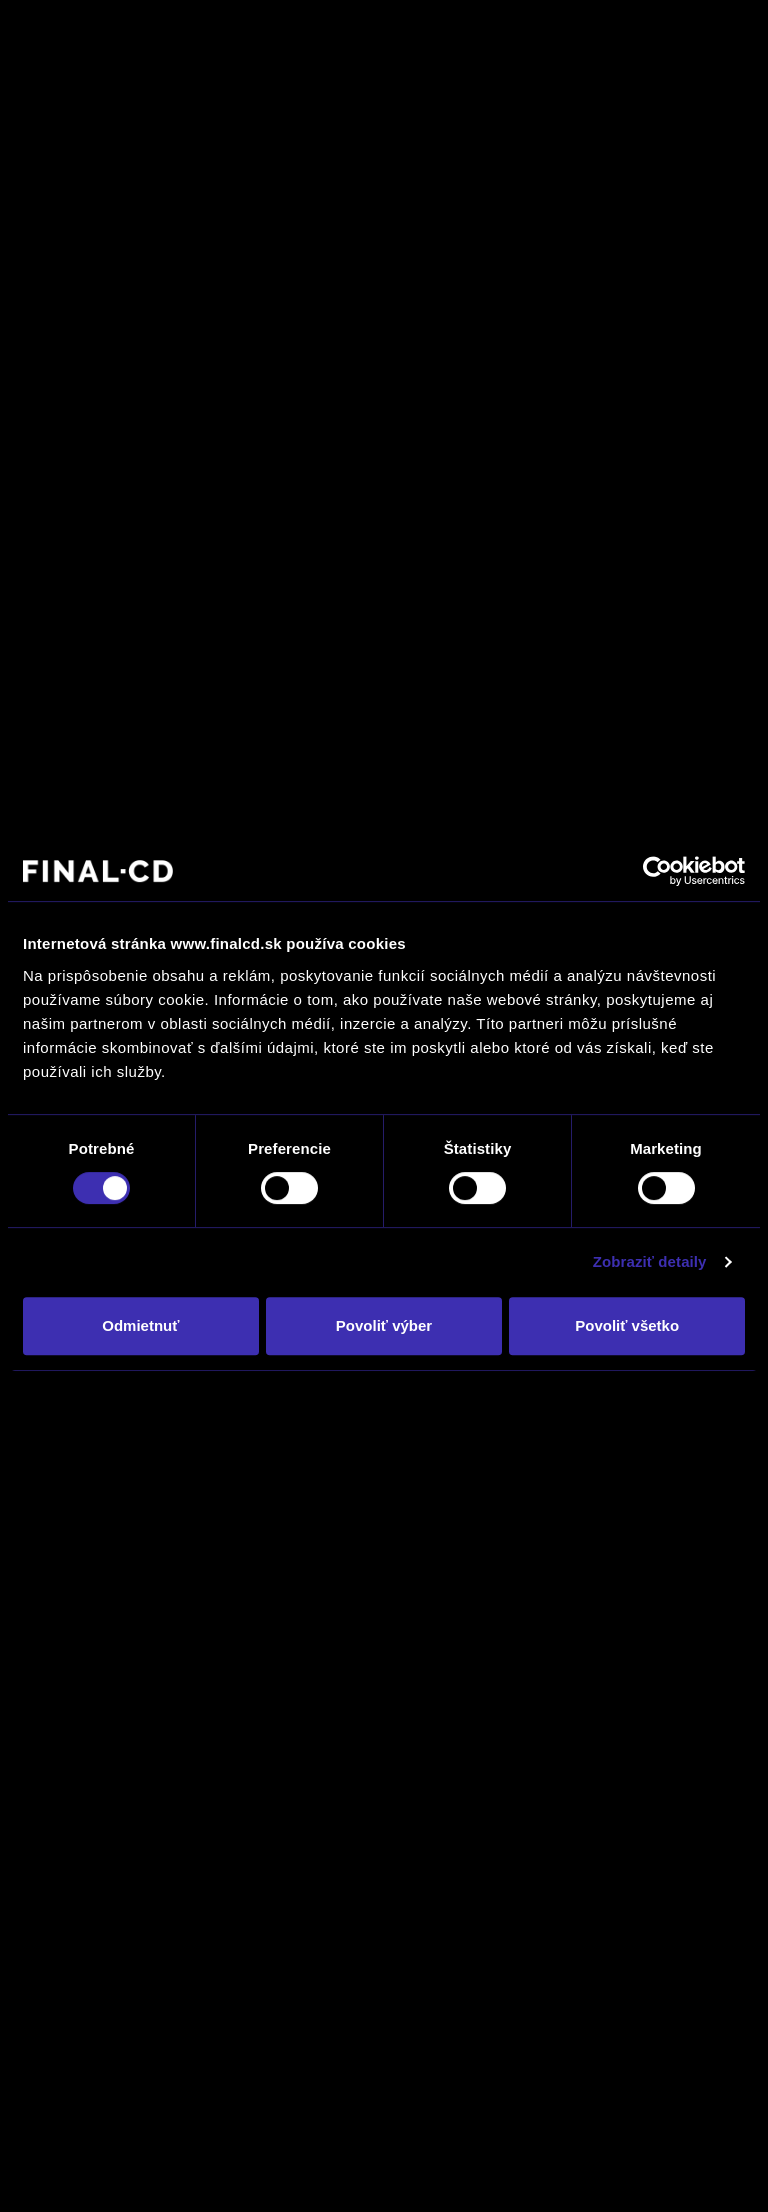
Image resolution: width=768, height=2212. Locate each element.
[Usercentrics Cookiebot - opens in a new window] (657, 871)
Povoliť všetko (627, 1325)
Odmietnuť (140, 1325)
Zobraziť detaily (650, 1261)
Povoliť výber (384, 1325)
